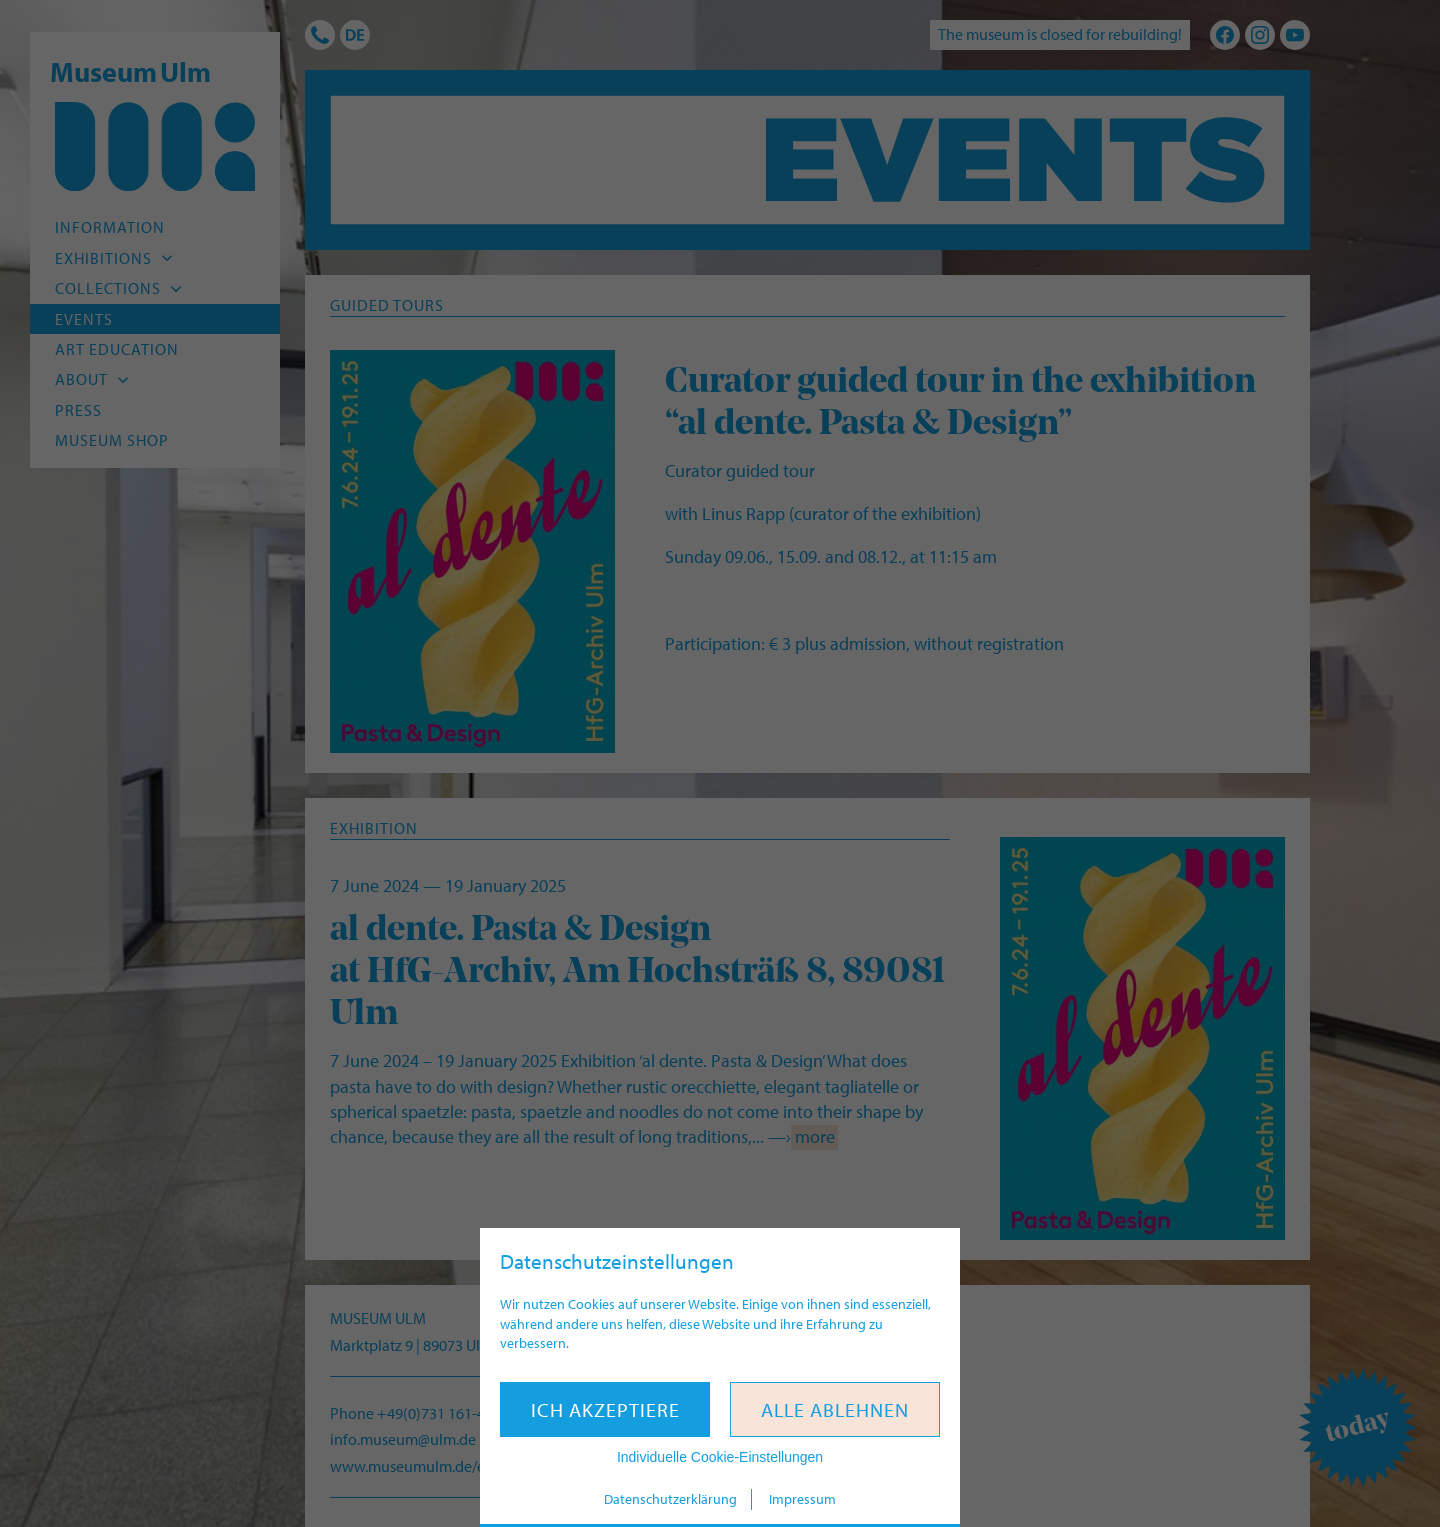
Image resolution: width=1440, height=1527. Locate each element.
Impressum (802, 1499)
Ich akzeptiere (605, 1409)
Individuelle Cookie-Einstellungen (720, 1457)
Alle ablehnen (835, 1409)
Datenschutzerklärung (670, 1499)
